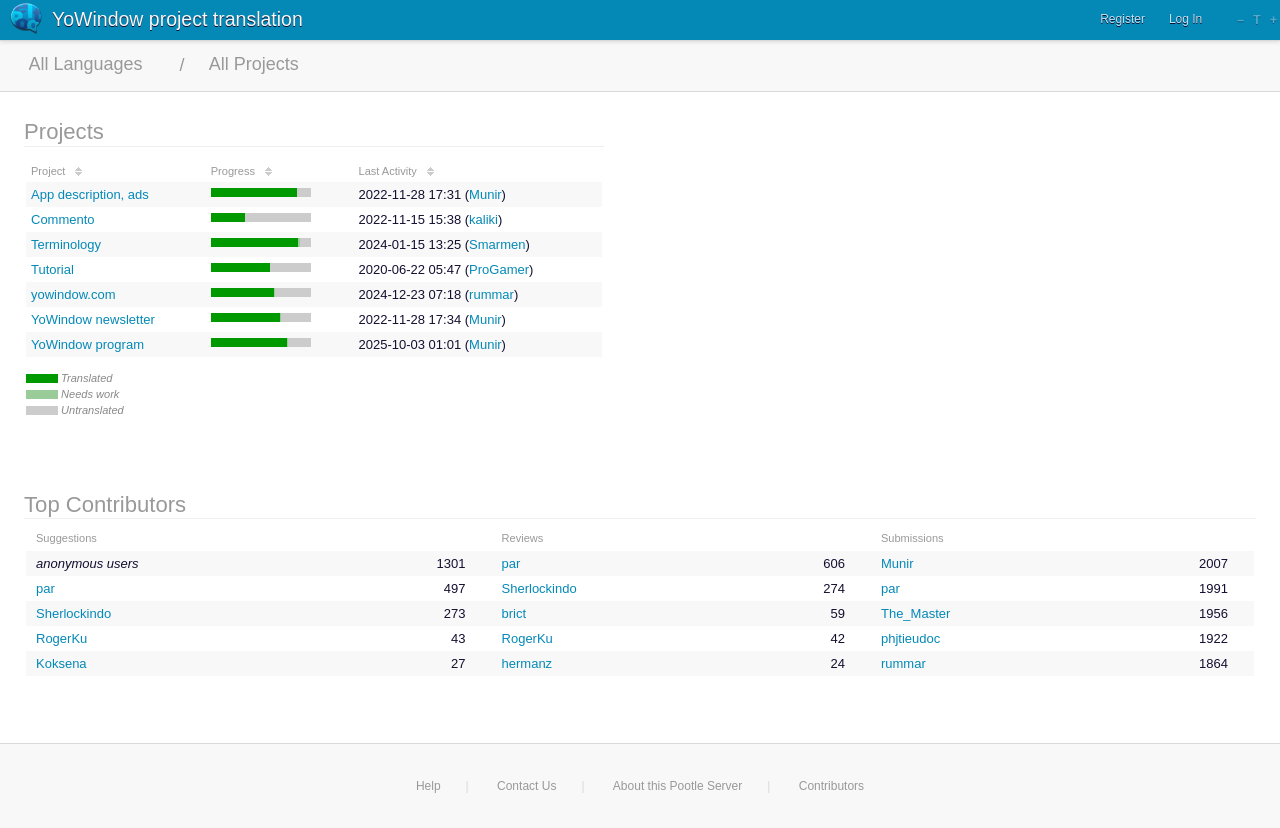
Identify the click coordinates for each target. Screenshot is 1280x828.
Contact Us (526, 786)
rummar (491, 294)
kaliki (483, 219)
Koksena (61, 663)
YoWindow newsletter (93, 319)
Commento (63, 219)
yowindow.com (73, 294)
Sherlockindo (539, 588)
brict (514, 613)
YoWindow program (87, 344)
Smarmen (497, 244)
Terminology (66, 244)
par (511, 563)
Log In (1185, 19)
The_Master (915, 613)
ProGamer (499, 269)
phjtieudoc (910, 638)
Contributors (831, 786)
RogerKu (61, 638)
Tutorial (52, 269)
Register (1122, 19)
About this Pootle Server (677, 786)
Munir (485, 194)
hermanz (527, 663)
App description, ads (90, 194)
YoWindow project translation (177, 19)
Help (428, 786)
